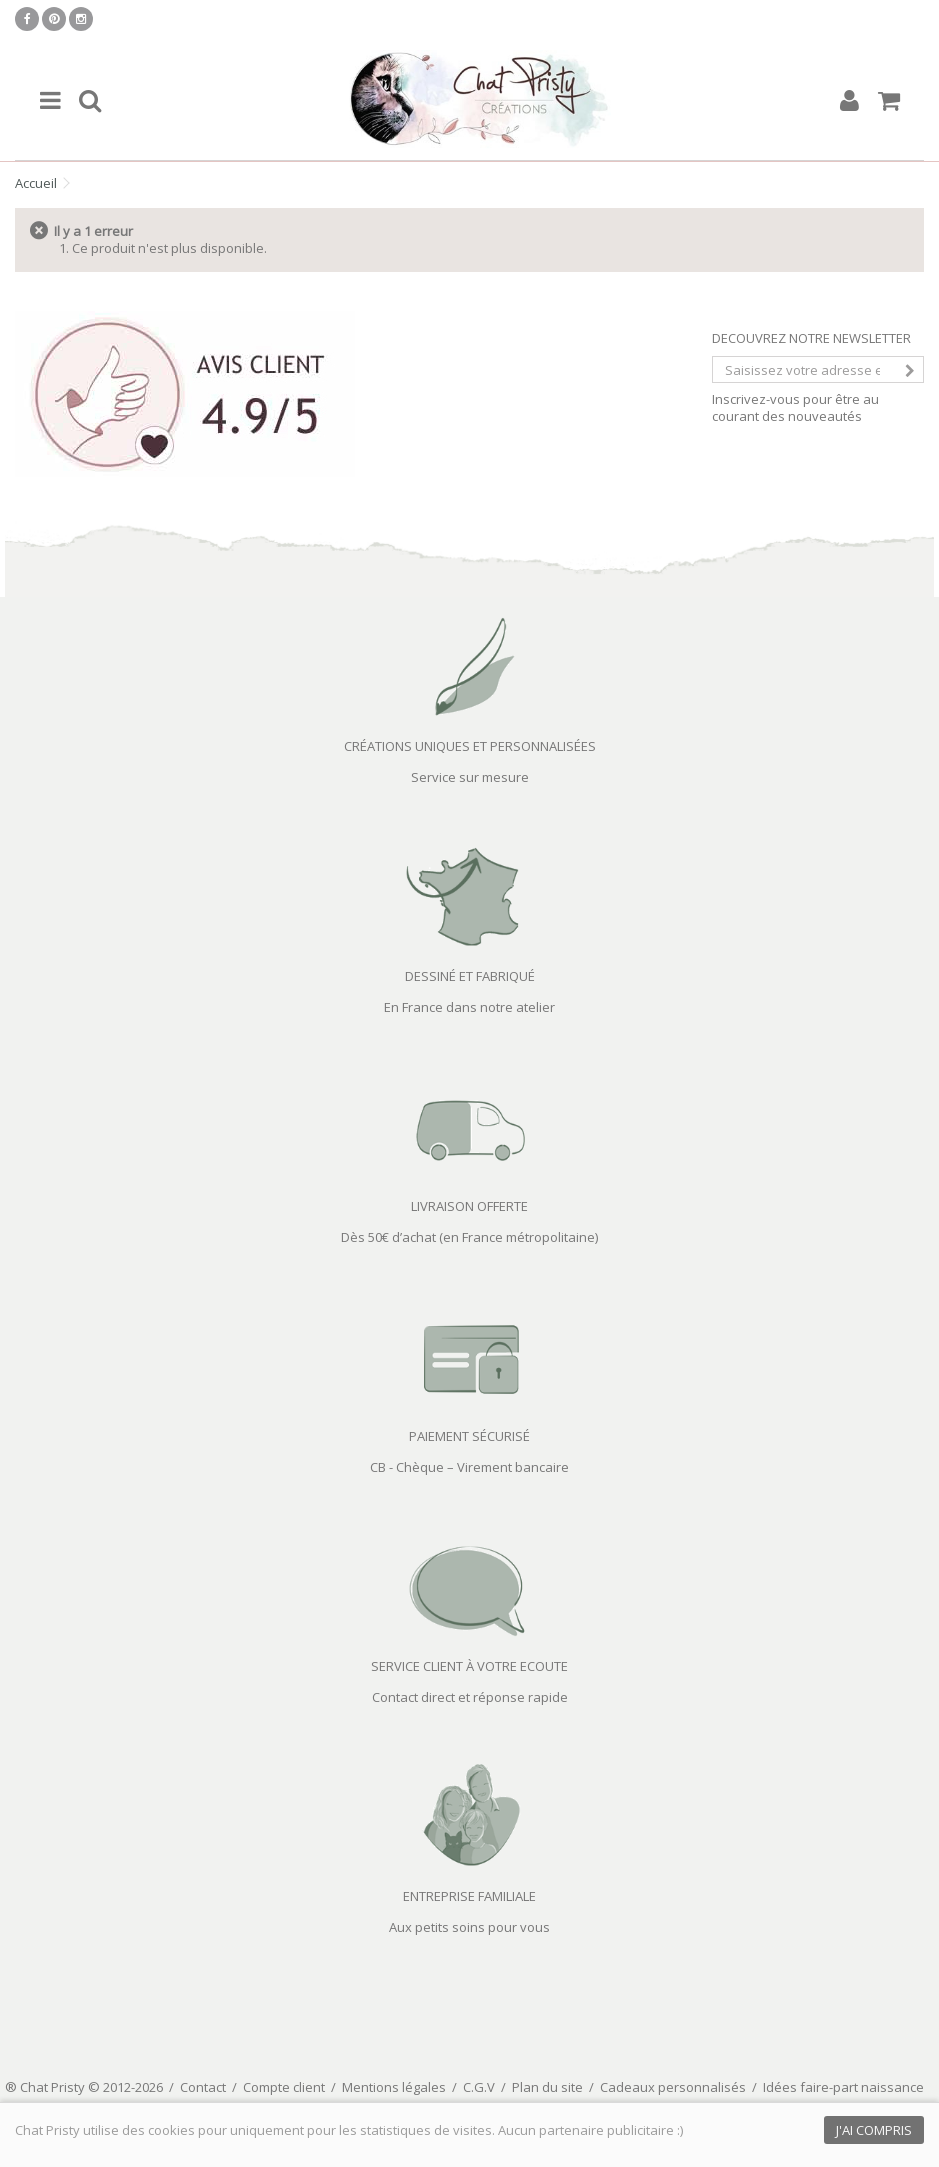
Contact (203, 2087)
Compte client (284, 2087)
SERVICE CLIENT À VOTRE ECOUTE (469, 1666)
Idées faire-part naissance (843, 2087)
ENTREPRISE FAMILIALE (469, 1896)
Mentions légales (394, 2087)
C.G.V (479, 2087)
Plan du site (547, 2087)
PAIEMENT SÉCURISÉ (469, 1436)
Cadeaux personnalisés (673, 2087)
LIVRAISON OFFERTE (469, 1206)
